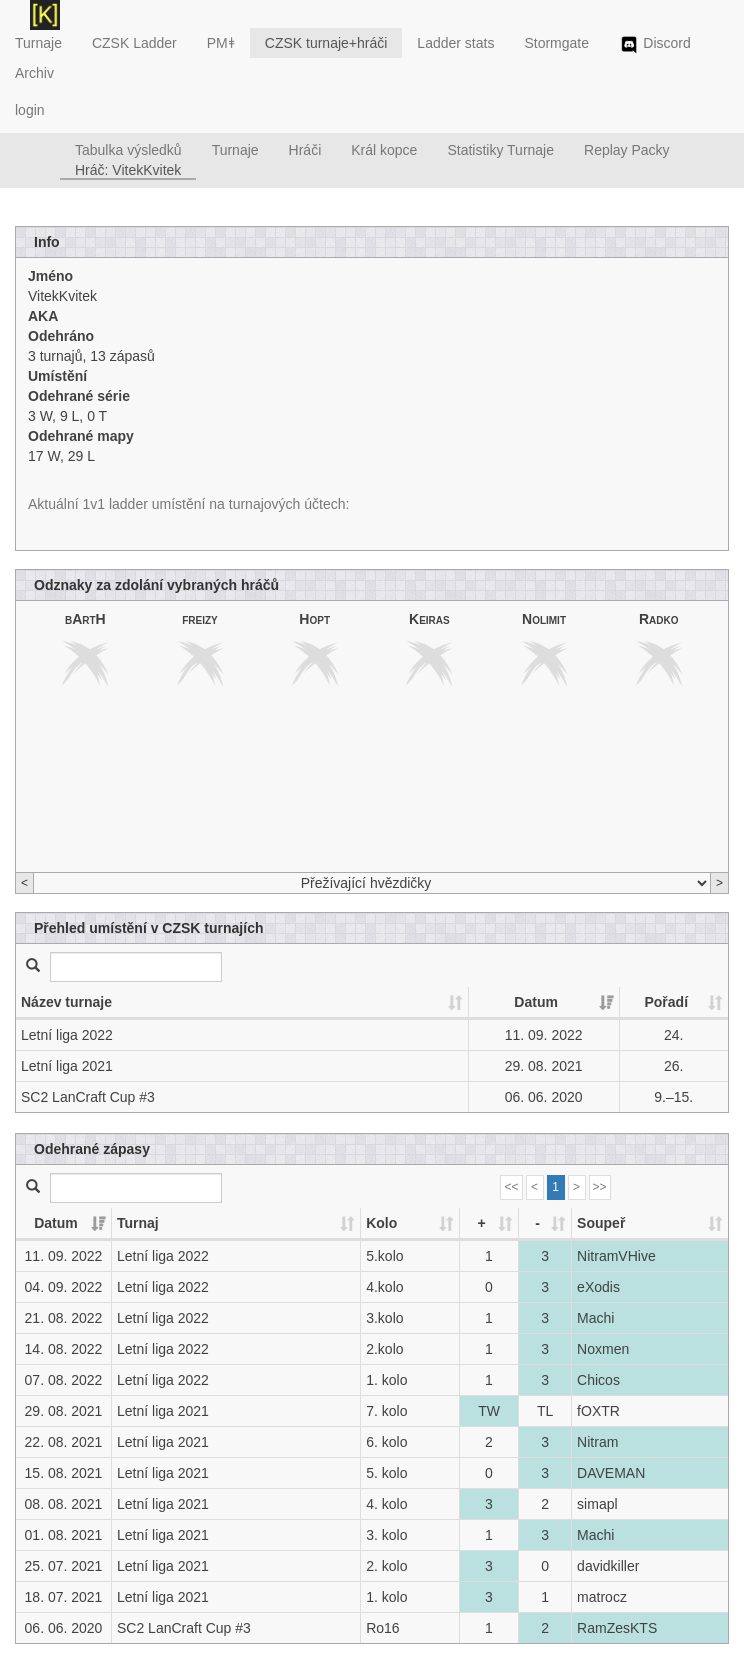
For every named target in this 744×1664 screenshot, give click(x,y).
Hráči (305, 150)
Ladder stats (455, 43)
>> (600, 1187)
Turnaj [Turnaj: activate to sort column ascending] (138, 1223)
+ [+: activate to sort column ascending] (481, 1223)
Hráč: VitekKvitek (128, 170)
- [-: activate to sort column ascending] (537, 1223)
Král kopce (384, 150)
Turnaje (38, 43)
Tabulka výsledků (128, 150)
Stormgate (556, 43)
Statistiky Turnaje (500, 150)
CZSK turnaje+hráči (326, 43)
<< (511, 1187)
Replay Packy (627, 150)
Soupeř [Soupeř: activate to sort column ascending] (601, 1223)
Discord (655, 45)
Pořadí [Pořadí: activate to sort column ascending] (666, 1002)
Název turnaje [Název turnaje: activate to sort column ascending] (66, 1002)
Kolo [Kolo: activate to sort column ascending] (381, 1223)
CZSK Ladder (134, 43)
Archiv (34, 73)
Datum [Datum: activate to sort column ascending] (536, 1002)
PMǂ (221, 43)
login (30, 110)
